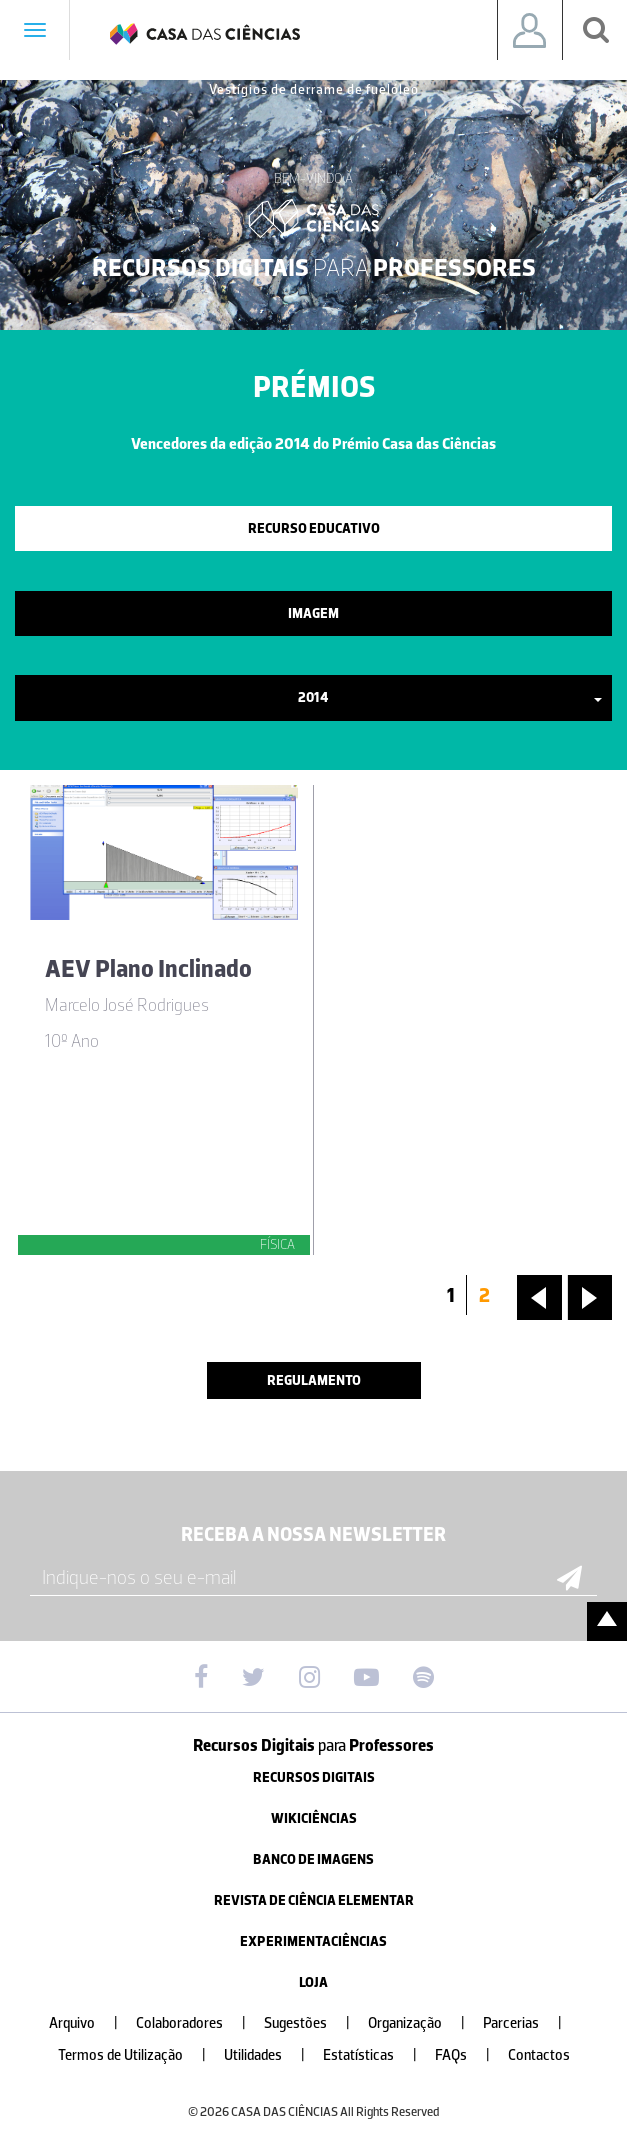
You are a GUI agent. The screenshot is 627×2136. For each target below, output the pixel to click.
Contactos (539, 2055)
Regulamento (314, 1380)
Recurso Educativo (314, 528)
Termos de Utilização (140, 2055)
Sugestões (315, 2023)
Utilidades (272, 2055)
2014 (450, 697)
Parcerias (530, 2023)
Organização (424, 2023)
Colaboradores (199, 2023)
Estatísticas (378, 2055)
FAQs (470, 2055)
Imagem (313, 613)
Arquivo (91, 2023)
